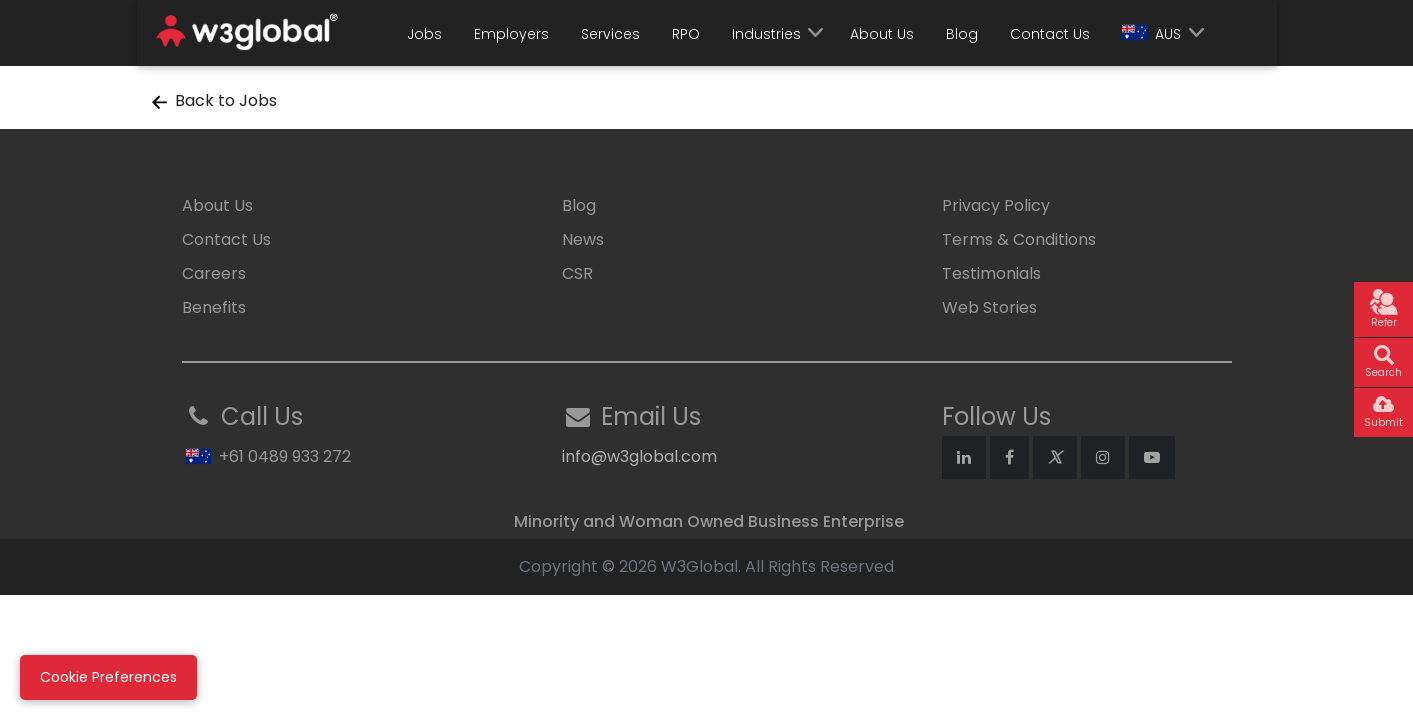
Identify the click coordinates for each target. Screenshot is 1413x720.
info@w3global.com (639, 456)
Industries (766, 34)
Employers (511, 34)
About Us (882, 34)
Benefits (214, 307)
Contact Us (1050, 34)
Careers (214, 273)
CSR (577, 273)
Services (610, 34)
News (583, 239)
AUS (1151, 34)
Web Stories (989, 307)
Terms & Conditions (1019, 239)
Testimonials (991, 273)
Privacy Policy (996, 205)
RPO (686, 34)
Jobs (424, 34)
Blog (962, 34)
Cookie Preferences (108, 677)
